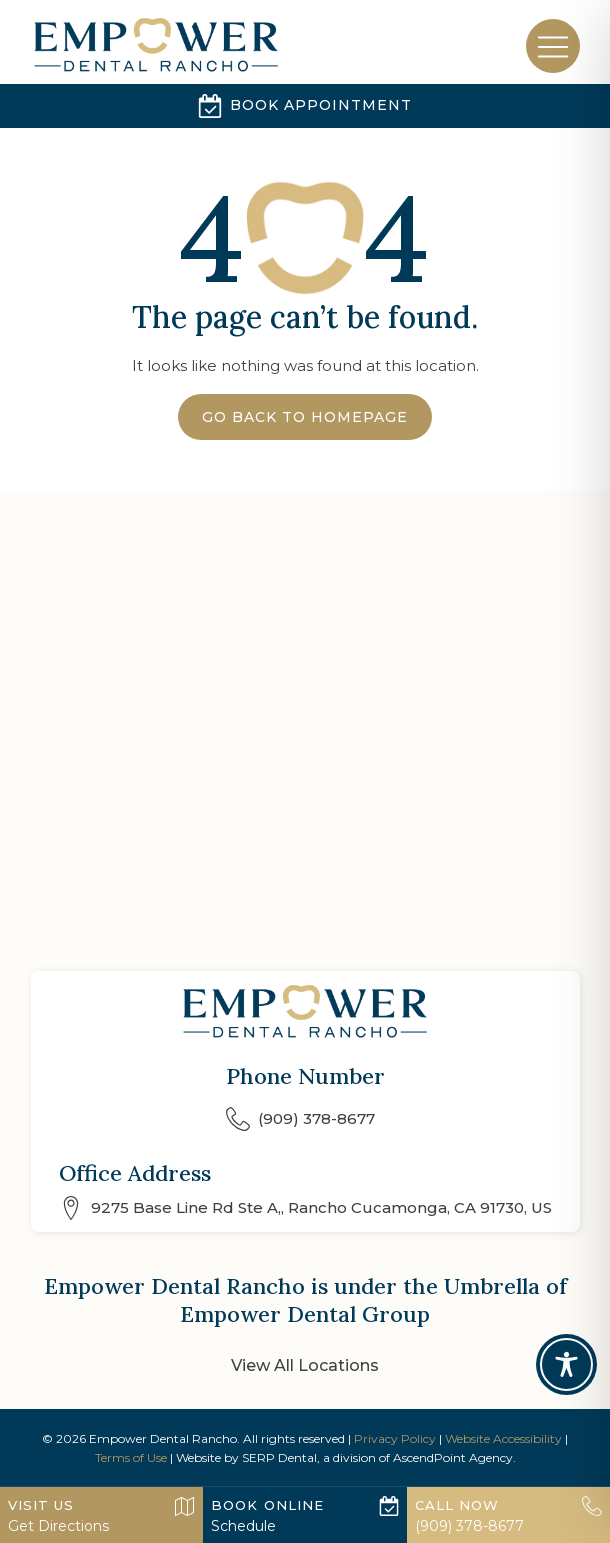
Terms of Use (131, 1457)
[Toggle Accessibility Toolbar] (566, 1364)
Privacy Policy (395, 1438)
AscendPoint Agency (453, 1457)
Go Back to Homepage (305, 417)
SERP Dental (279, 1457)
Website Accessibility (503, 1438)
